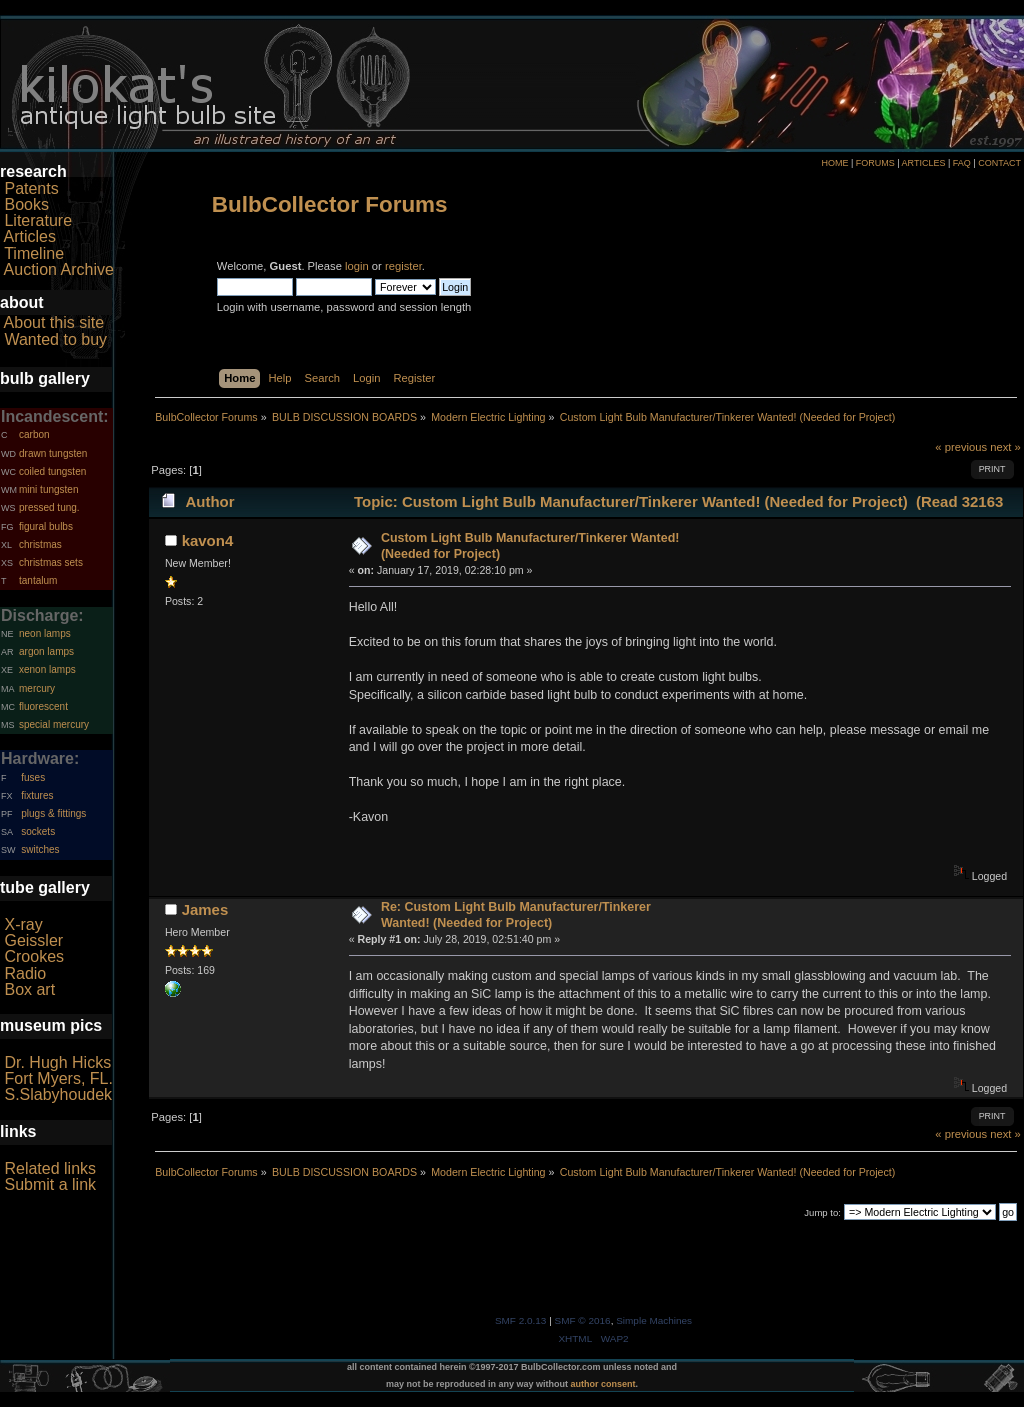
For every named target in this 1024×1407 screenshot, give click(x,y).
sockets (38, 831)
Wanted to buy (55, 339)
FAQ (962, 163)
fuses (33, 777)
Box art (29, 989)
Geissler (33, 940)
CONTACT (999, 163)
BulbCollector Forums (330, 204)
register (403, 266)
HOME (834, 163)
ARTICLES (924, 163)
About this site (54, 322)
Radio (25, 973)
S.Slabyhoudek (58, 1094)
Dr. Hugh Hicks (57, 1062)
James (205, 909)
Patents (31, 188)
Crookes (34, 956)
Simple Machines (654, 1320)
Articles (30, 236)
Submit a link (50, 1184)
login (357, 266)
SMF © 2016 (583, 1320)
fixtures (37, 795)
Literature (38, 220)
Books (26, 204)
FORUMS (875, 163)
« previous (961, 447)
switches (40, 849)
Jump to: (822, 1212)
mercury (37, 688)
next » (1005, 447)
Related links (50, 1168)
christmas (40, 544)
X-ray (23, 924)
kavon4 (208, 540)
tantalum (38, 580)
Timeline (34, 253)
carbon (34, 434)
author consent (603, 1384)
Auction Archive (59, 269)
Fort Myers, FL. (58, 1078)
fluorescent (43, 706)
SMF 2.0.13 (521, 1320)
